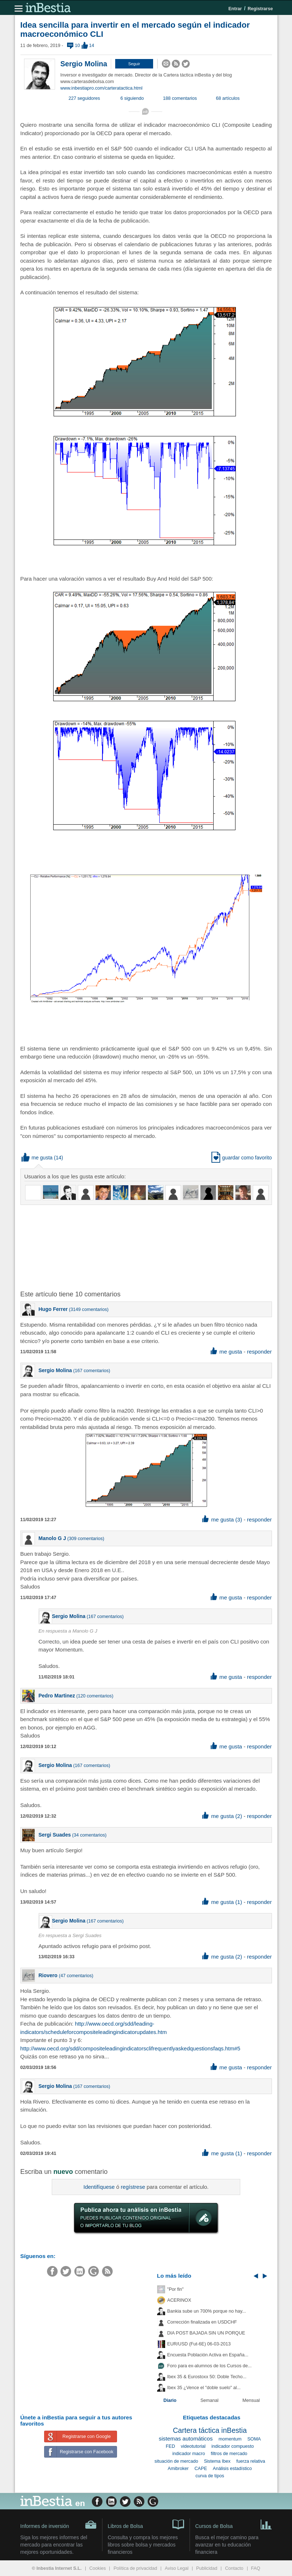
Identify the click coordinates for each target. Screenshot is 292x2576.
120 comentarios (95, 1696)
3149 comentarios (88, 1309)
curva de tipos (209, 2475)
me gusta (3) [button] (222, 1519)
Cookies (97, 2568)
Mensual (251, 2400)
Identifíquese (99, 2187)
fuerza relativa (250, 2461)
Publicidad (206, 2568)
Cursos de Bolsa (233, 2523)
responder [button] (259, 1351)
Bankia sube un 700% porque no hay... (206, 2311)
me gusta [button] (37, 1158)
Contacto (234, 2568)
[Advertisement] (137, 1246)
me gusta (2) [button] (222, 1816)
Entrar (235, 8)
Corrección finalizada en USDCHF (202, 2322)
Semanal (209, 2400)
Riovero (49, 1975)
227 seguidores (84, 98)
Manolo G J (52, 1538)
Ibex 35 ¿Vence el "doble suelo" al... (204, 2387)
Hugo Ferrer (53, 1309)
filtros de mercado (229, 2453)
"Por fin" (175, 2289)
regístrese (133, 2187)
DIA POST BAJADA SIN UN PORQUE (206, 2333)
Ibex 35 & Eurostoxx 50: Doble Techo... (207, 2376)
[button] (134, 64)
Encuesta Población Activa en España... (208, 2354)
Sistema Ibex (217, 2461)
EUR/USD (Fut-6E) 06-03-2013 (199, 2344)
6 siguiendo (132, 98)
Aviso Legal (176, 2568)
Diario (169, 2400)
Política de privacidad (135, 2568)
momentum (229, 2439)
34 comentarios (89, 1835)
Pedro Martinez (57, 1696)
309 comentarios (86, 1538)
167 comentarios (92, 1370)
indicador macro (188, 2453)
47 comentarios (76, 1975)
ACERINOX (179, 2300)
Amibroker (178, 2468)
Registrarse (260, 8)
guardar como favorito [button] (241, 1158)
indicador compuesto (232, 2446)
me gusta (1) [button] (222, 1902)
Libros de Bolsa (146, 2523)
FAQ (255, 2568)
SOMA (254, 2439)
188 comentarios (180, 98)
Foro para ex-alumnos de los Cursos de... (209, 2365)
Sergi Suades (55, 1835)
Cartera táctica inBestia (210, 2430)
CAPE (200, 2468)
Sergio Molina (84, 64)
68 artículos (228, 98)
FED (170, 2446)
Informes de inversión (58, 2524)
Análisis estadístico (232, 2468)
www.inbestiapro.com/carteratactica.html (102, 88)
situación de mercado (176, 2461)
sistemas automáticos (186, 2438)
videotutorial (193, 2446)
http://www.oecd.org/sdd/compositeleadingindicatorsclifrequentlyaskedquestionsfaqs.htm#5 (130, 2048)
